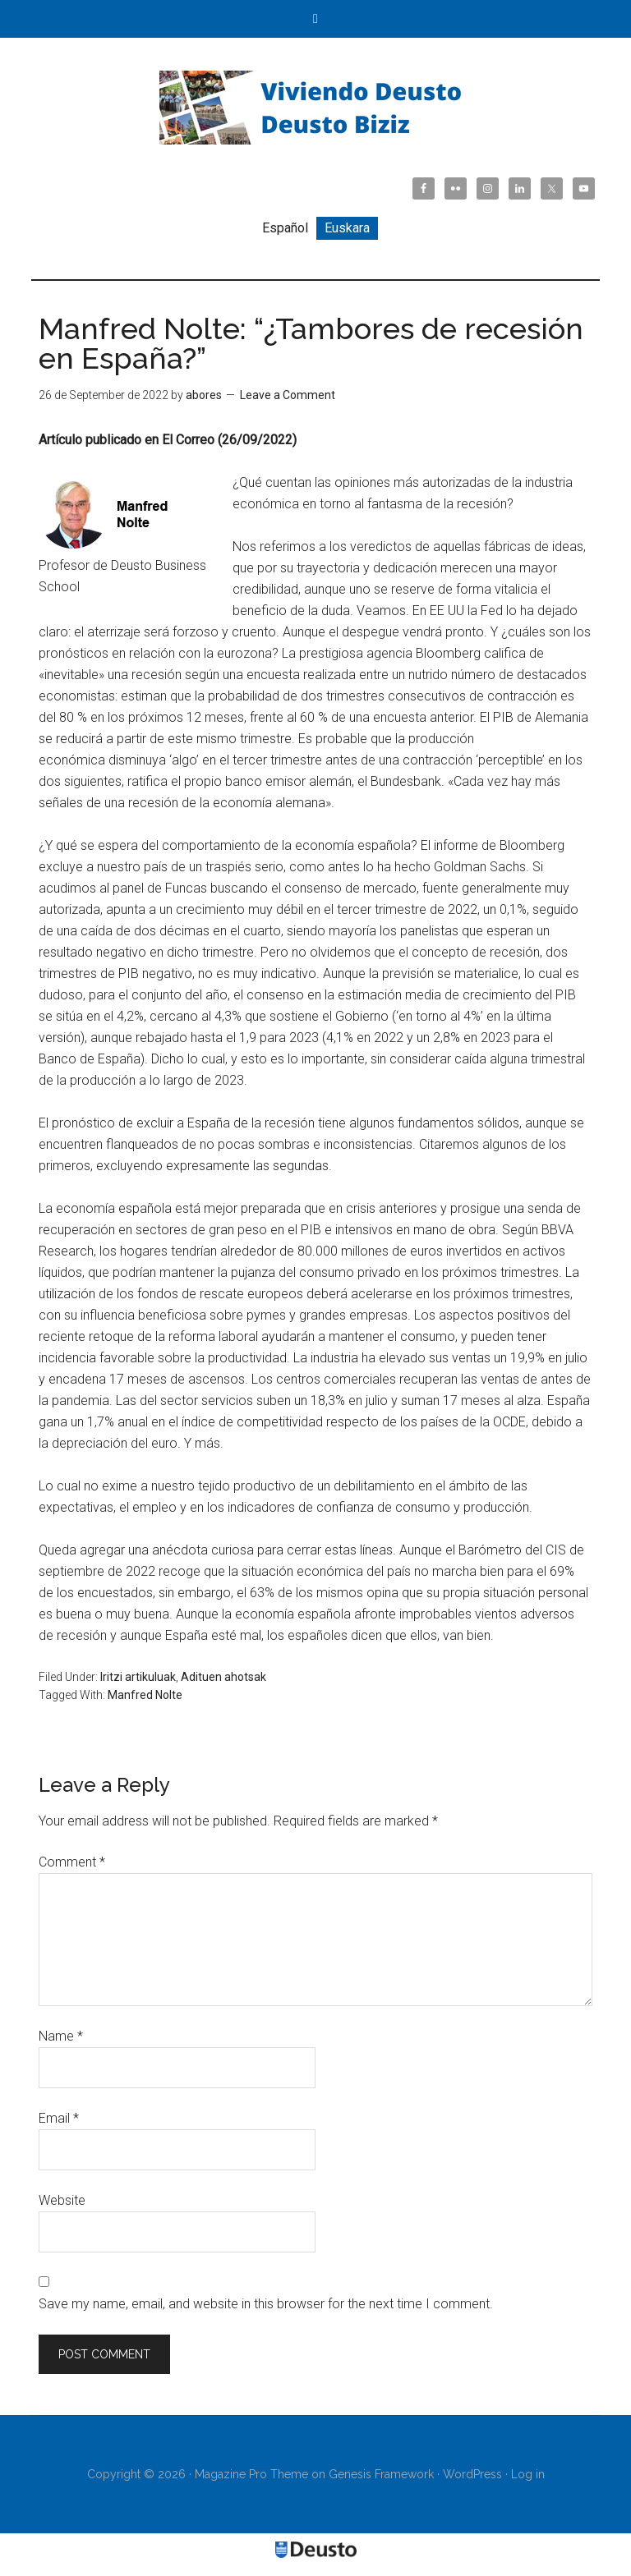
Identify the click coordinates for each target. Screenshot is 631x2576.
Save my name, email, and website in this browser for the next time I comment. (266, 2304)
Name (61, 2036)
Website (62, 2200)
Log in (528, 2474)
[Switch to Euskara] (347, 228)
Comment (72, 1862)
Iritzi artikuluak (138, 1676)
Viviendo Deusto (315, 108)
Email (59, 2118)
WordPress (472, 2474)
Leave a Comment (287, 395)
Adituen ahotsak (223, 1676)
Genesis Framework (381, 2474)
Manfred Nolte (145, 1694)
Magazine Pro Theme (251, 2474)
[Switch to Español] (285, 228)
